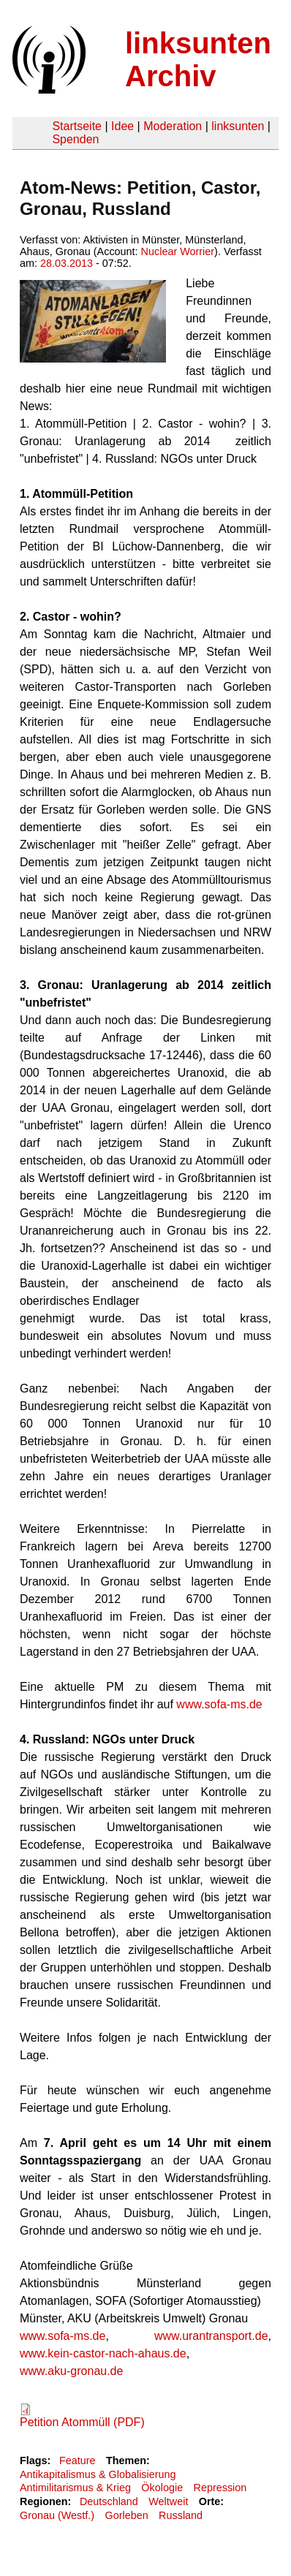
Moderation (172, 126)
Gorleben (126, 2515)
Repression (220, 2487)
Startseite (77, 126)
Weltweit (168, 2501)
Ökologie (162, 2487)
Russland (181, 2515)
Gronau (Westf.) (57, 2515)
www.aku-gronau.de (71, 2371)
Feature (77, 2460)
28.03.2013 (66, 263)
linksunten (237, 126)
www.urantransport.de (211, 2336)
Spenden (75, 139)
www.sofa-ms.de (219, 1704)
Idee (122, 126)
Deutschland (109, 2501)
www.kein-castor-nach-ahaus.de (103, 2353)
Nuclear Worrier (178, 251)
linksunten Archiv (198, 59)
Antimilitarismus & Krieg (75, 2487)
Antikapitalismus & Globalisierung (98, 2474)
